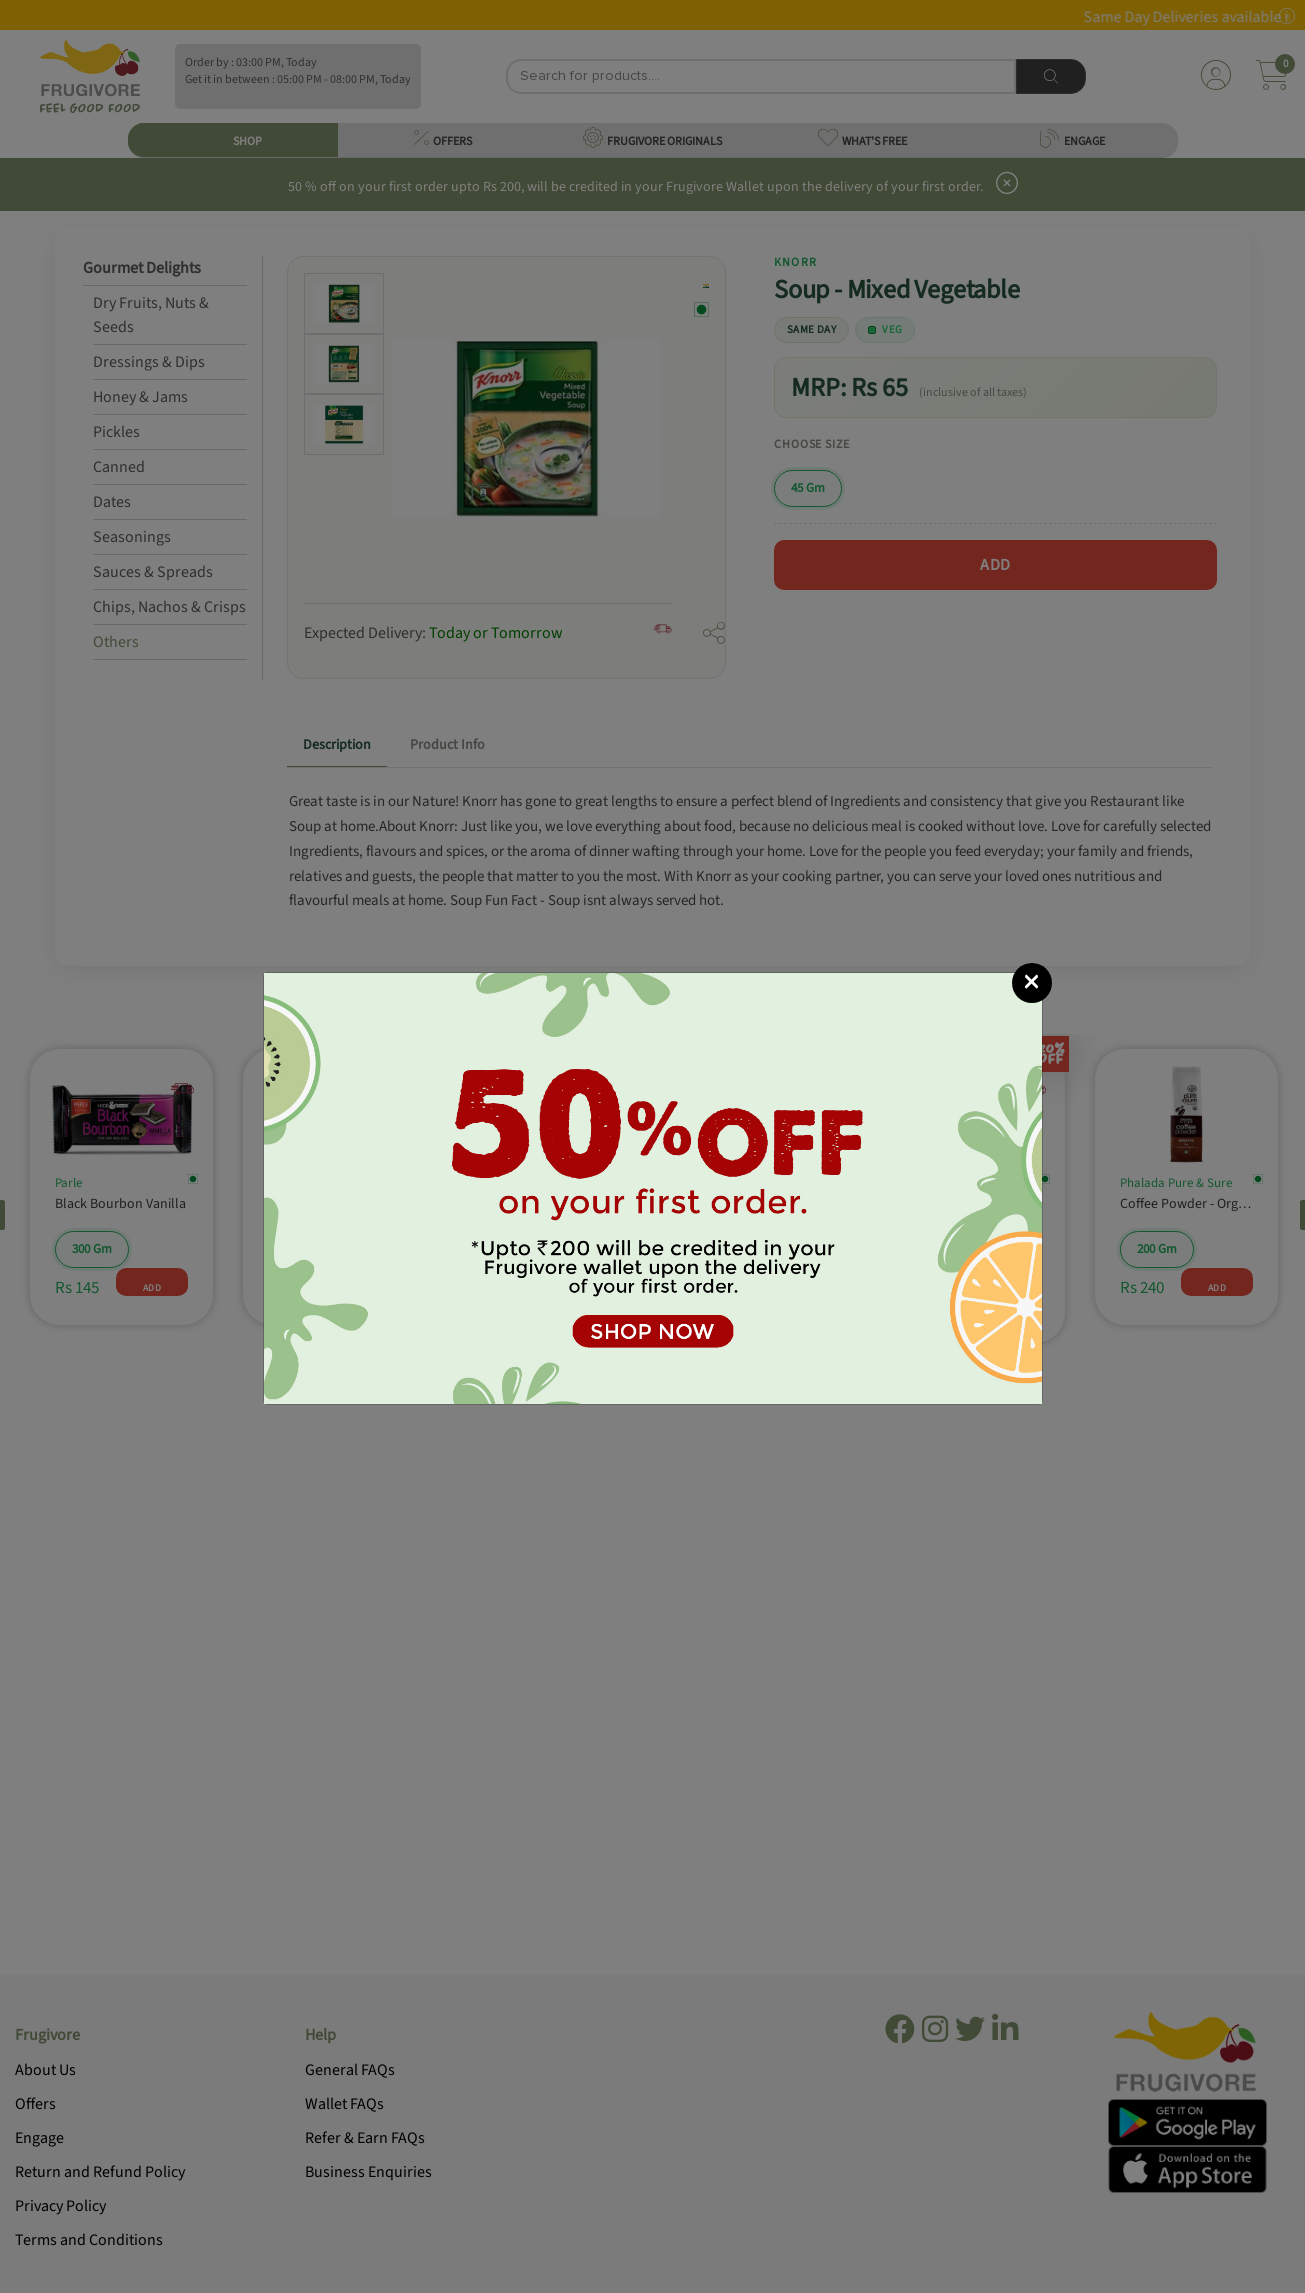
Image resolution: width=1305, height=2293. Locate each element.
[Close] (1032, 983)
